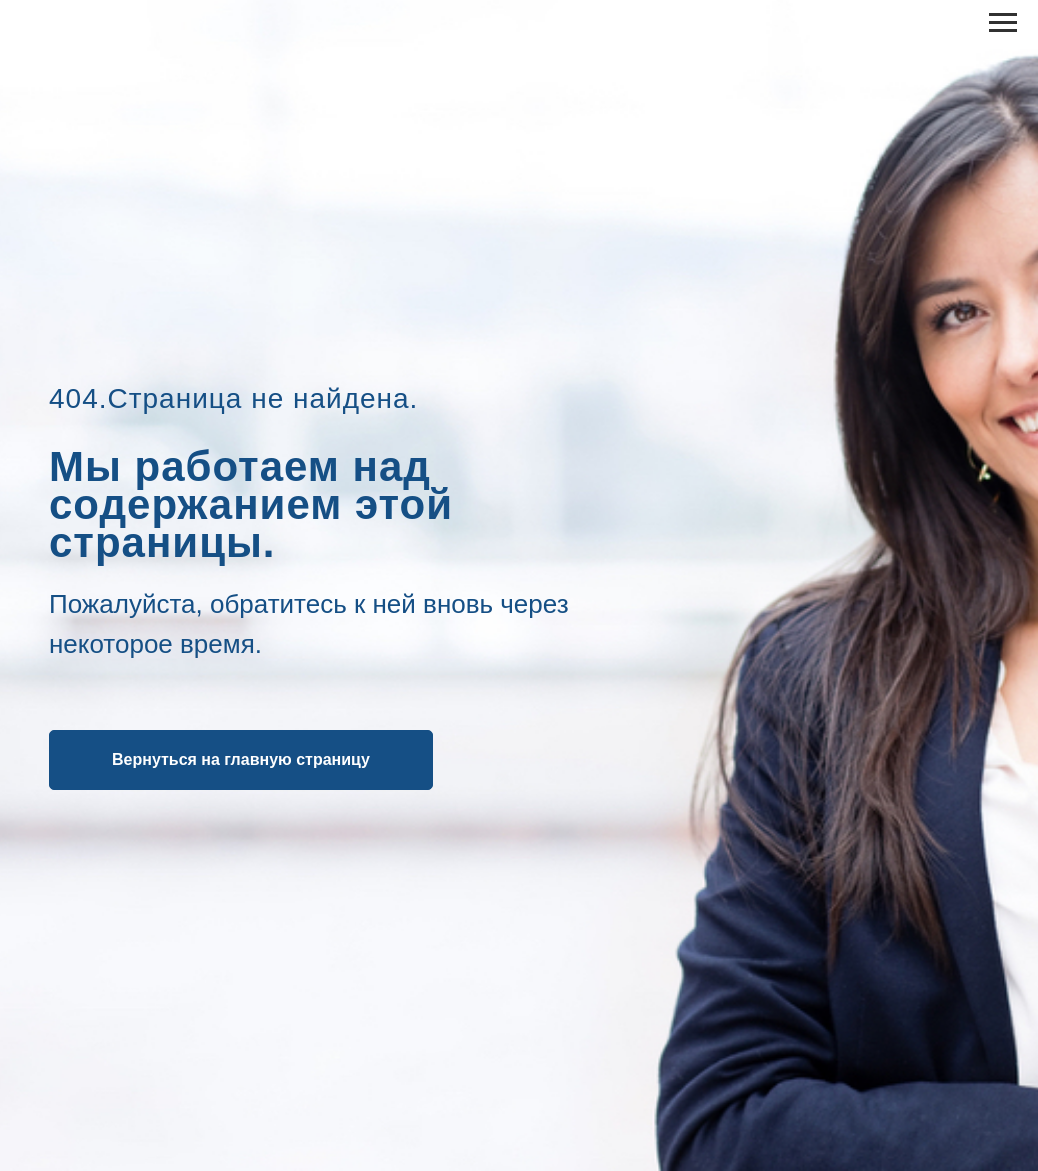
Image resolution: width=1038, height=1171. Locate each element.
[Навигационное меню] (1003, 23)
